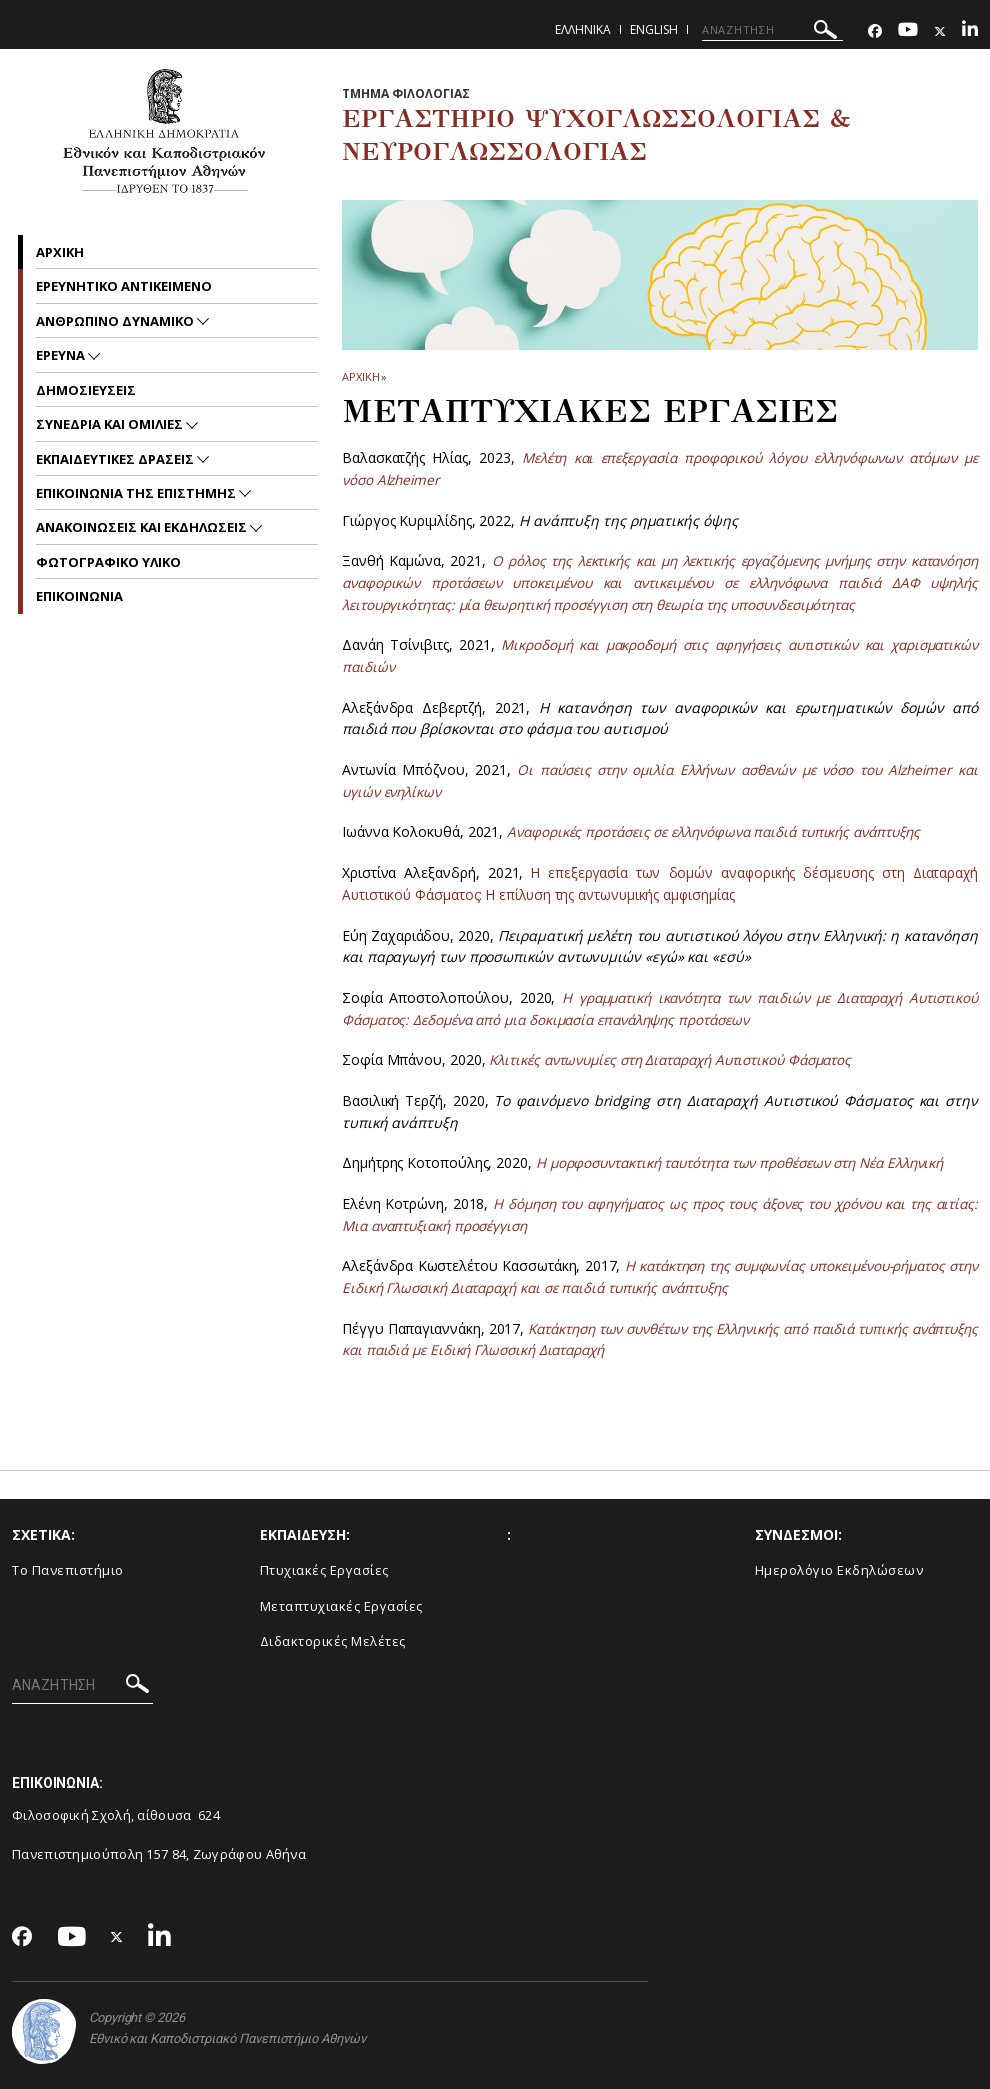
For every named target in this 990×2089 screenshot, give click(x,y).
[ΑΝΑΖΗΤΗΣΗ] (772, 30)
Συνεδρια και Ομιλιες (111, 424)
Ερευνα (62, 355)
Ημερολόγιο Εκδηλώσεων (839, 1570)
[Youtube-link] (908, 31)
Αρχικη (60, 252)
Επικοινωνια (79, 596)
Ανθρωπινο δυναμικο (116, 321)
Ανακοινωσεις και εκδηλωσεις (143, 527)
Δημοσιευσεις (86, 390)
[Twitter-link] (940, 31)
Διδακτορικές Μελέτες (333, 1641)
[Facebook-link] (875, 31)
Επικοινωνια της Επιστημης (137, 493)
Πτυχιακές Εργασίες (324, 1570)
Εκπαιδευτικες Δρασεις (116, 459)
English (654, 29)
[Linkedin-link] (970, 31)
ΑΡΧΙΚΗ (360, 376)
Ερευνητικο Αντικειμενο (124, 286)
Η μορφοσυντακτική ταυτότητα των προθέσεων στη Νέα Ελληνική (755, 1162)
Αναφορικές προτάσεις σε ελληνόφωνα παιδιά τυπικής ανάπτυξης (726, 831)
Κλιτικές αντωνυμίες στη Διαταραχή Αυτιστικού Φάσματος (684, 1059)
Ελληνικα (583, 29)
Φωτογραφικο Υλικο (108, 562)
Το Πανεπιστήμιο (68, 1570)
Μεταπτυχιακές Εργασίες (341, 1606)
